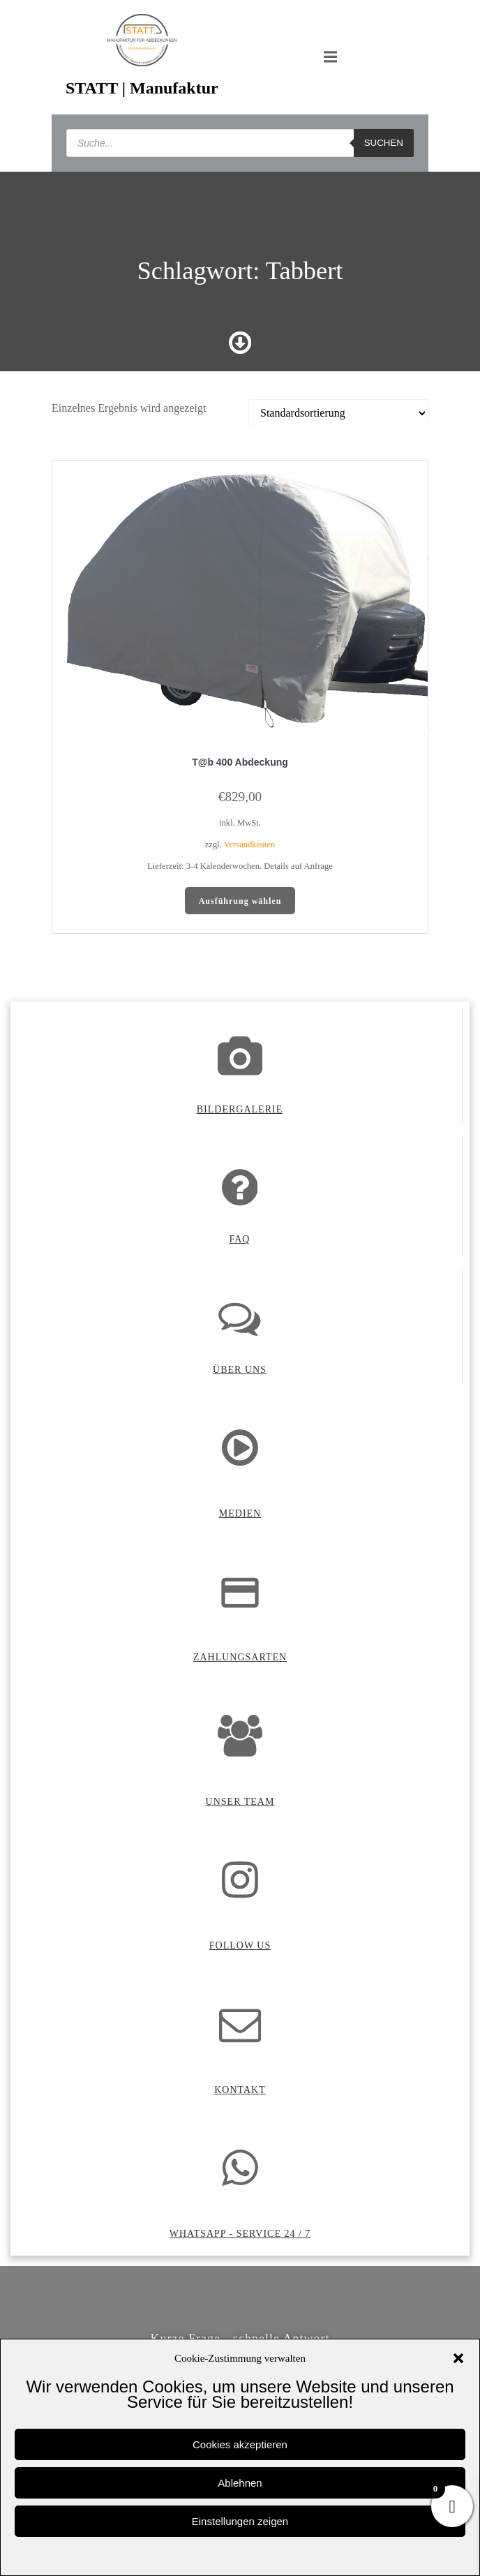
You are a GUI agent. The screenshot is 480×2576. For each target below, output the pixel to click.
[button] (458, 2358)
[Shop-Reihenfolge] (338, 413)
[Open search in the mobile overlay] (240, 143)
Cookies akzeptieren (240, 2444)
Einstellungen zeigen (240, 2521)
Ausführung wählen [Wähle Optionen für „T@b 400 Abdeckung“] (240, 901)
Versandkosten (249, 844)
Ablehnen (240, 2483)
